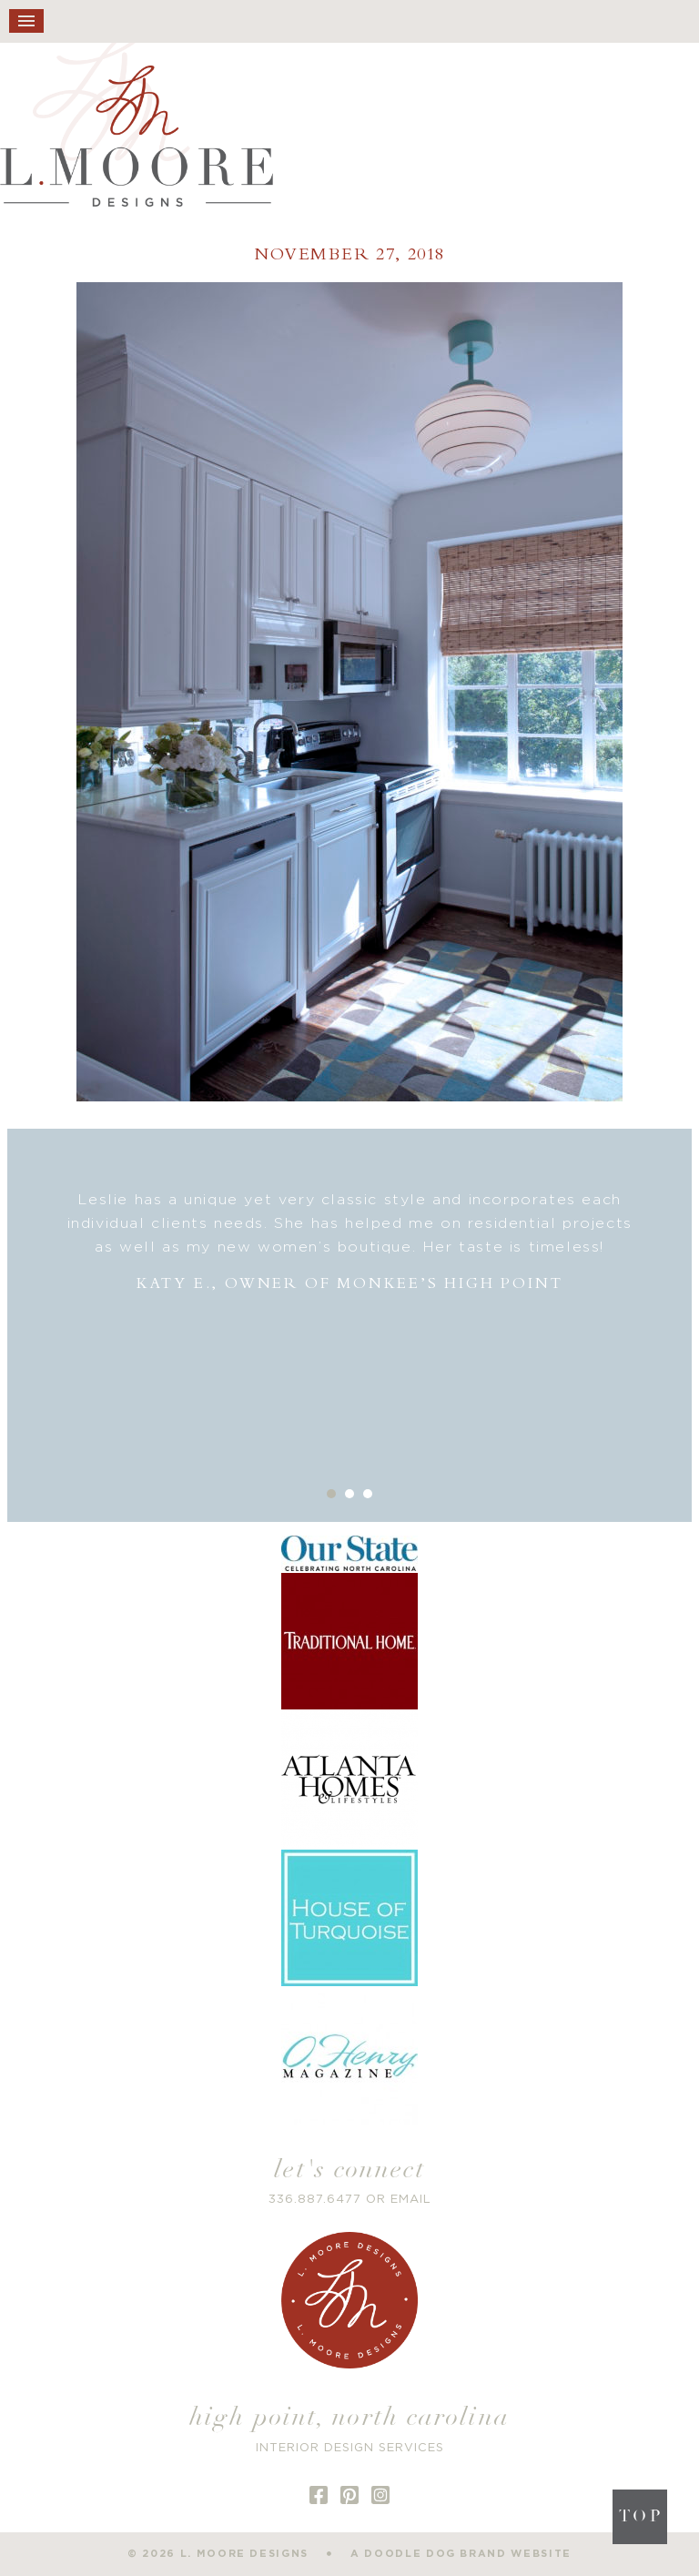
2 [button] (349, 1493)
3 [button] (367, 1493)
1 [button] (331, 1493)
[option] (349, 1242)
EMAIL (410, 2200)
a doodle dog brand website (461, 2554)
